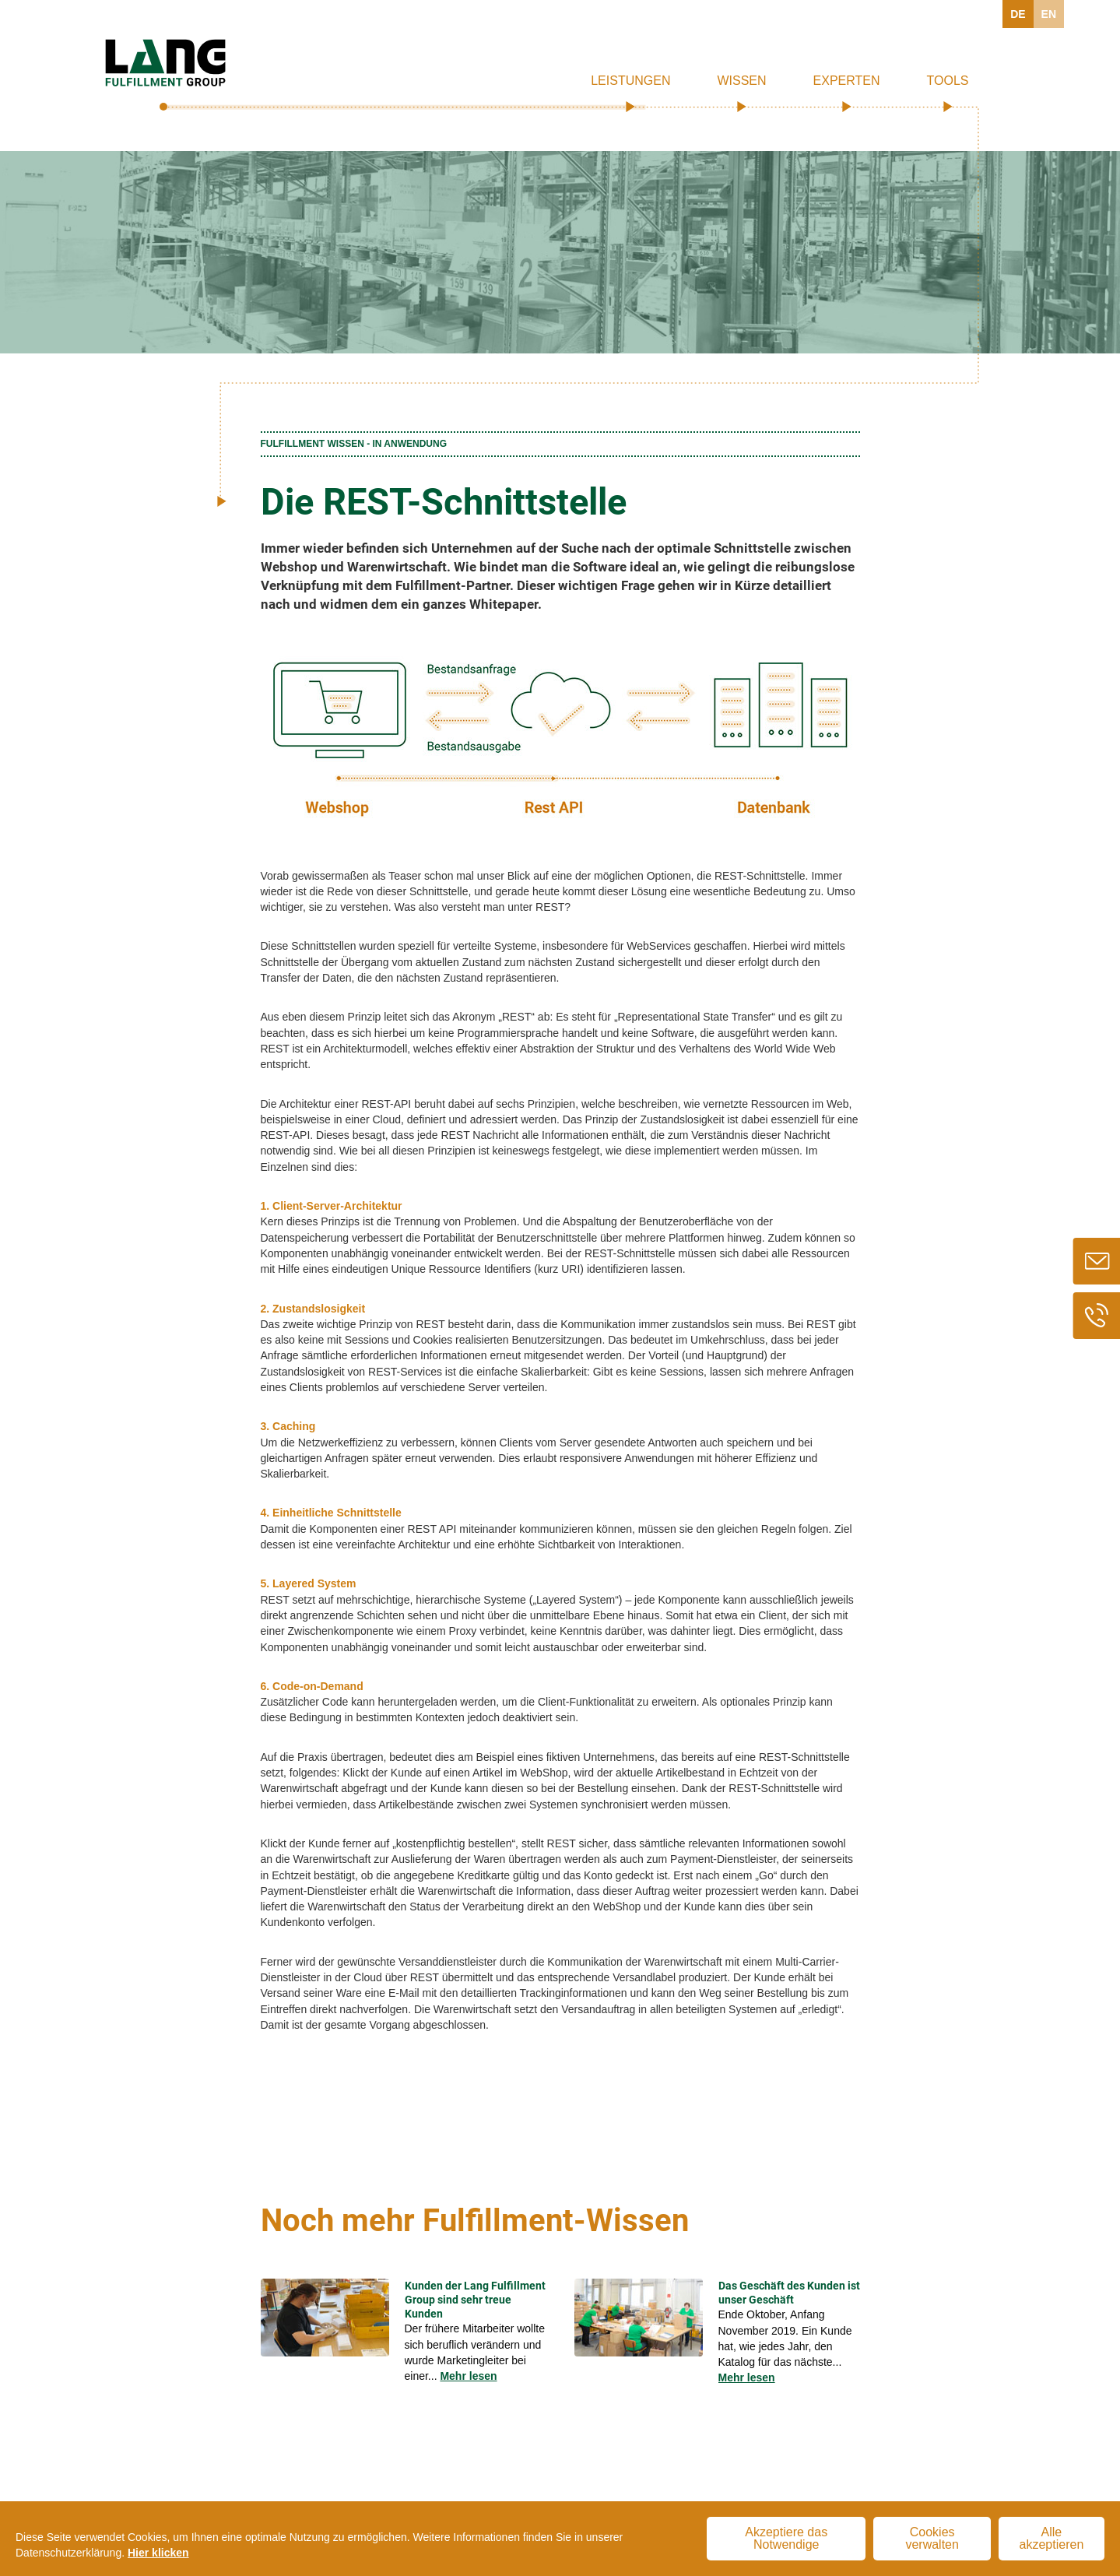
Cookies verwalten (931, 2538)
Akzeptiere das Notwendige (786, 2538)
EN (1048, 14)
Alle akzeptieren (1052, 2538)
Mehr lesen (468, 2376)
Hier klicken (158, 2552)
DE (1017, 14)
